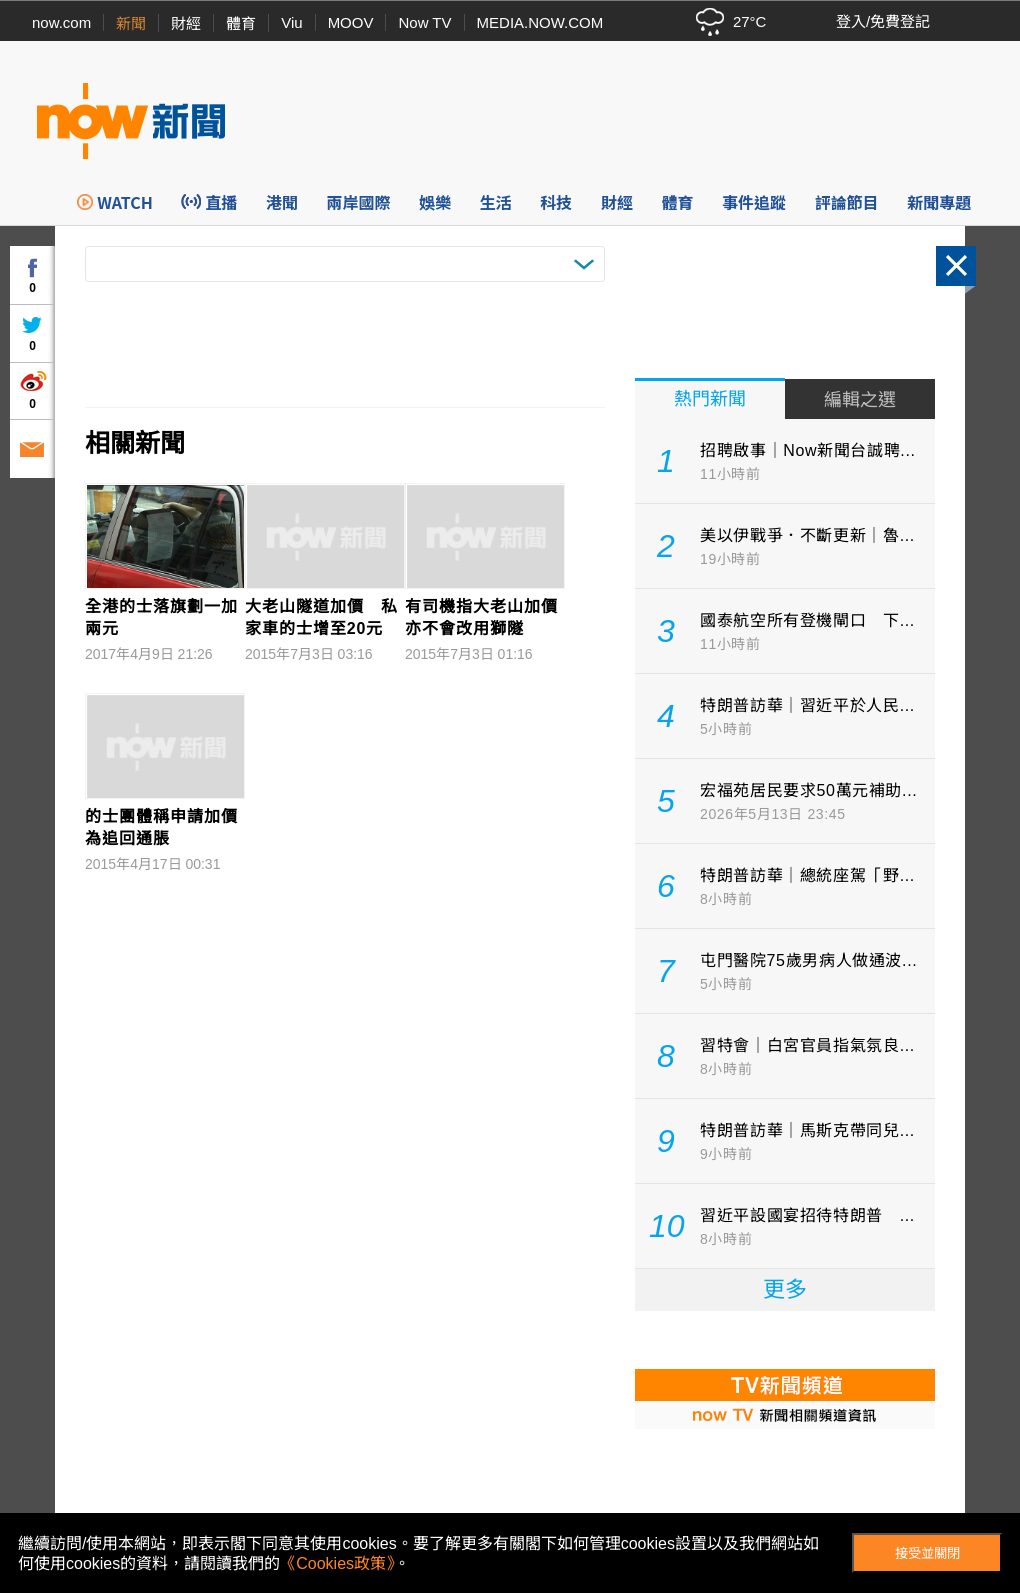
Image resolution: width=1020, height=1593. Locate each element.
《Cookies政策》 (337, 1563)
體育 (241, 23)
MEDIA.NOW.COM (540, 22)
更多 (785, 1289)
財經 (186, 23)
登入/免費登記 (883, 21)
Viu (291, 22)
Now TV (424, 22)
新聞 (131, 23)
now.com (61, 22)
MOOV (351, 22)
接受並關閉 (927, 1553)
